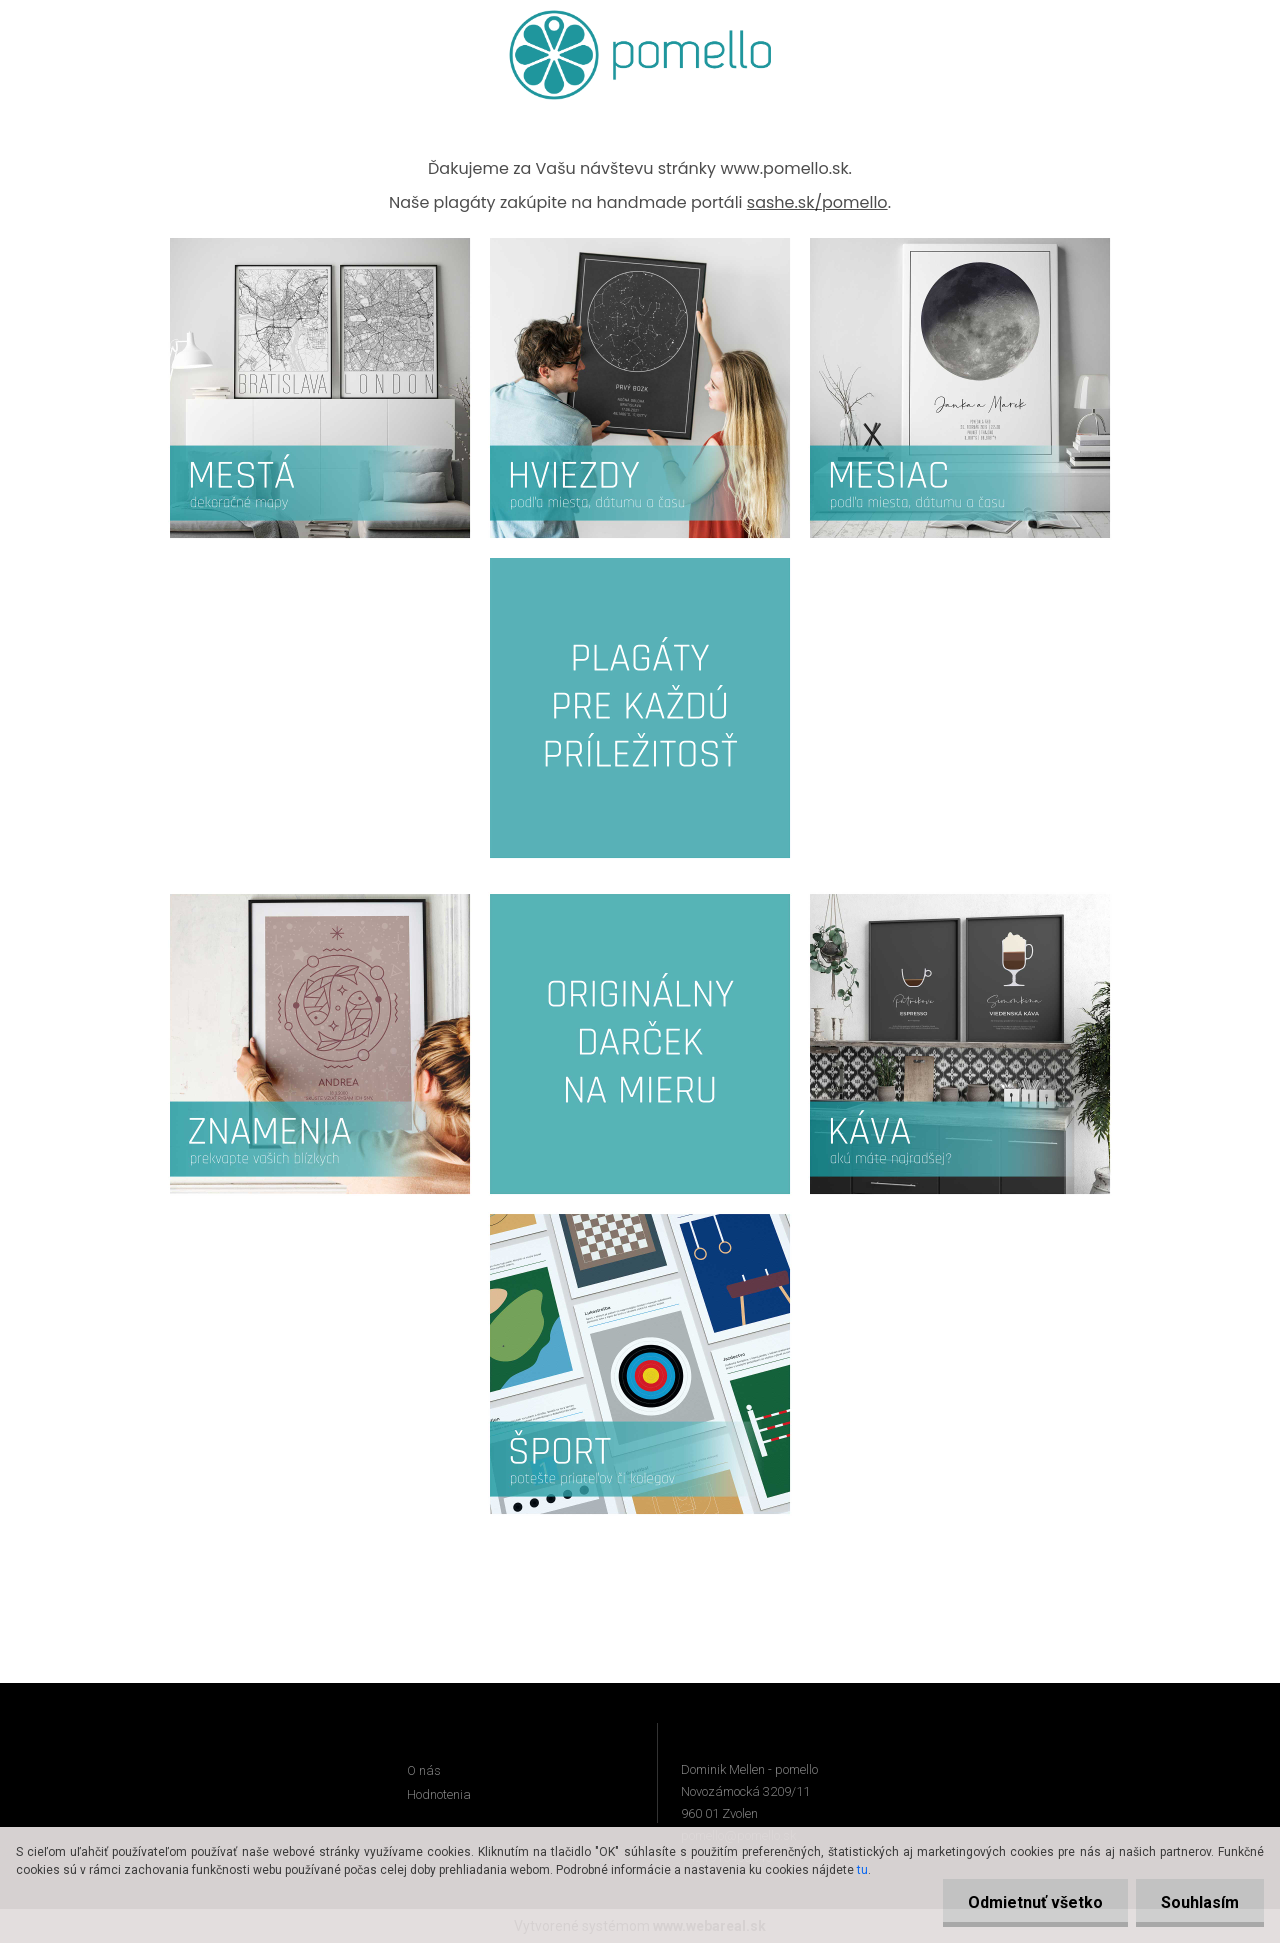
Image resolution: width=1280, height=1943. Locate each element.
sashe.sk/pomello (817, 202)
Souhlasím (1200, 1902)
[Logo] (640, 55)
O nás (424, 1770)
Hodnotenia (439, 1794)
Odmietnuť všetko (1035, 1902)
